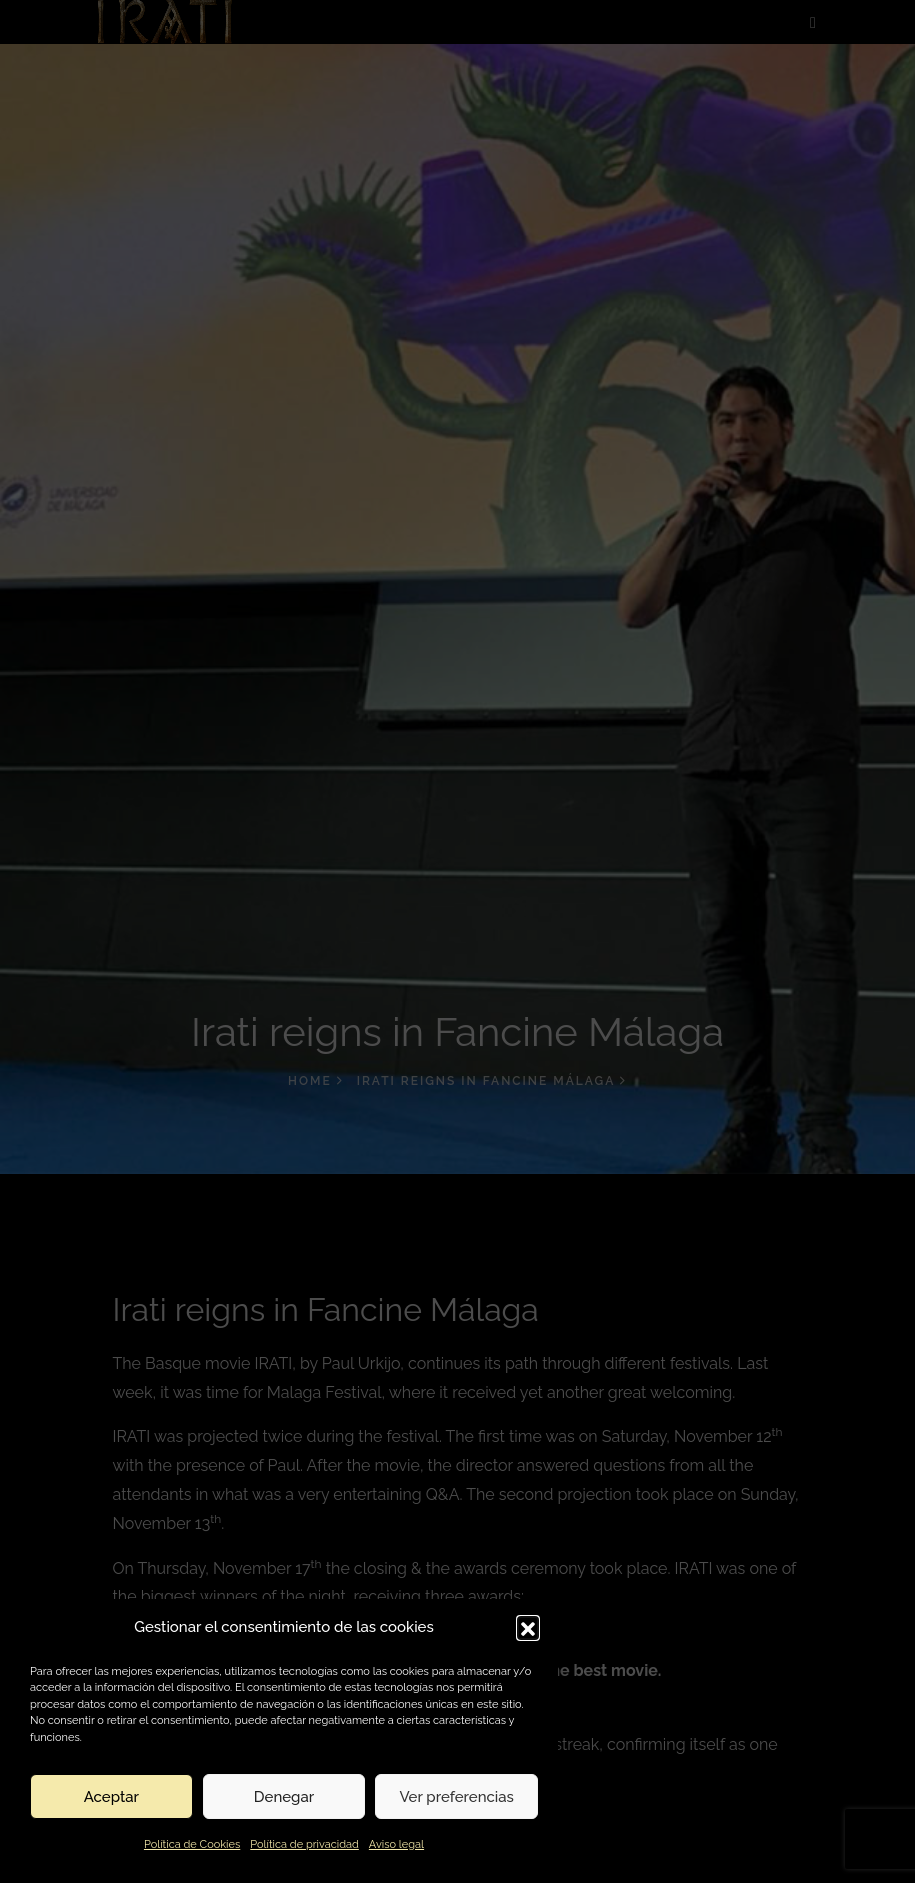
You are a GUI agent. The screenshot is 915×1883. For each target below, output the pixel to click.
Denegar (284, 1797)
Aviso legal (396, 1844)
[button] (528, 1627)
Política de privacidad (304, 1844)
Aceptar (111, 1797)
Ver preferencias (456, 1797)
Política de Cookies (192, 1844)
